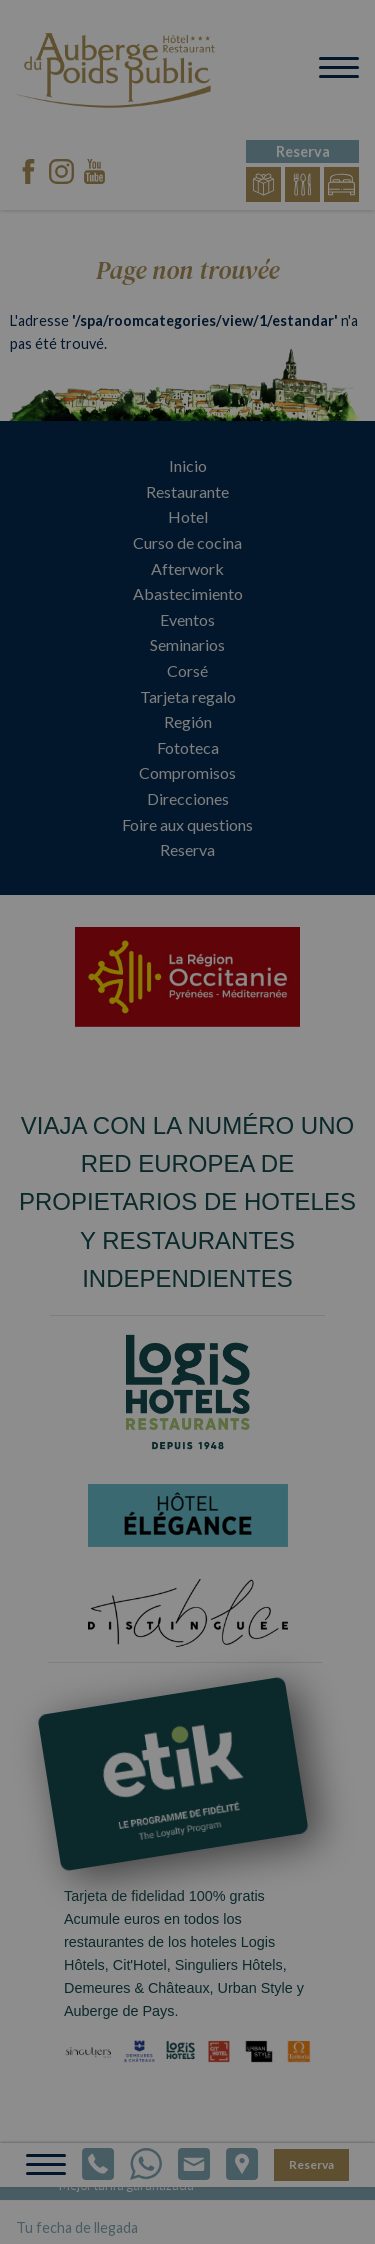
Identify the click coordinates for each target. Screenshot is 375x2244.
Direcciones (188, 798)
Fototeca (188, 747)
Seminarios (187, 644)
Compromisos (187, 772)
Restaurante (187, 491)
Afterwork (187, 568)
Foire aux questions (187, 824)
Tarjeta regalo (188, 696)
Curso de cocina (187, 542)
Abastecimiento (188, 593)
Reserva (187, 849)
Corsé (187, 670)
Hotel (188, 516)
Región (188, 721)
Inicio (188, 465)
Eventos (187, 619)
